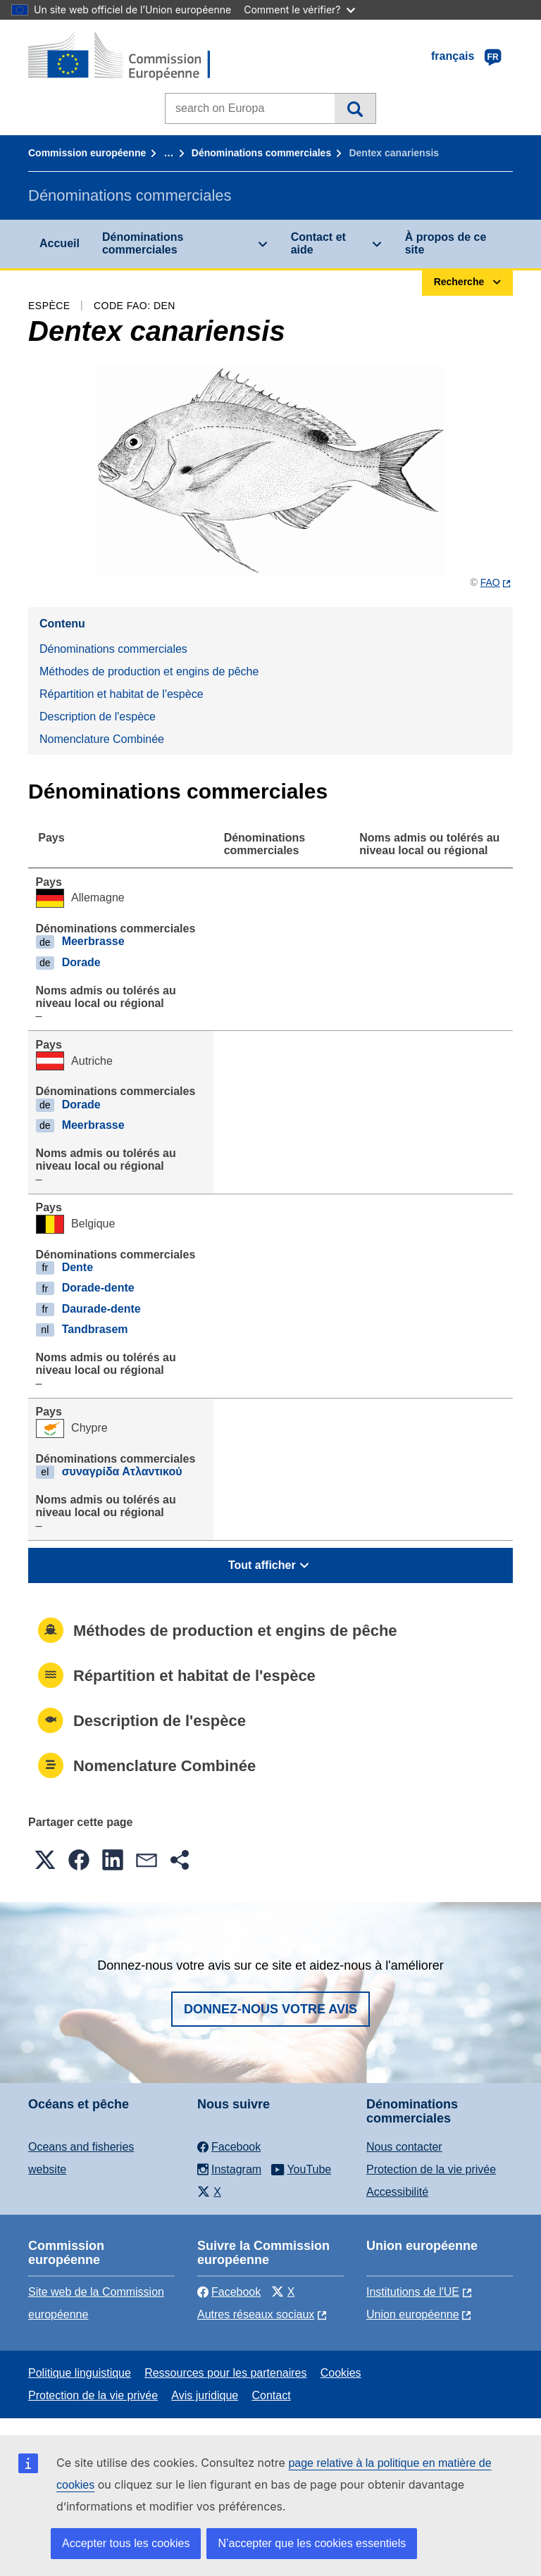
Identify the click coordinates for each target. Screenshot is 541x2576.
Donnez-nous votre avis (270, 2009)
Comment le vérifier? (299, 9)
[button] (45, 1860)
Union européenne (412, 2314)
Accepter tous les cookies (125, 2543)
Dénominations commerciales (261, 152)
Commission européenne (87, 152)
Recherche (355, 108)
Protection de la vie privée (431, 2169)
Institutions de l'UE (412, 2292)
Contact (270, 2395)
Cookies (341, 2373)
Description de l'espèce (97, 717)
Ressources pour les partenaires (225, 2373)
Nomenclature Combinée (101, 739)
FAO (490, 582)
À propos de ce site (446, 243)
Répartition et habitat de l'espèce (121, 694)
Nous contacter (404, 2147)
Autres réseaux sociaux (255, 2314)
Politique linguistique (79, 2373)
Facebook (229, 2292)
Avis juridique (204, 2395)
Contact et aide (318, 243)
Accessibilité (397, 2192)
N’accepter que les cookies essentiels (312, 2543)
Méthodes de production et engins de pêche (149, 671)
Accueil (59, 243)
